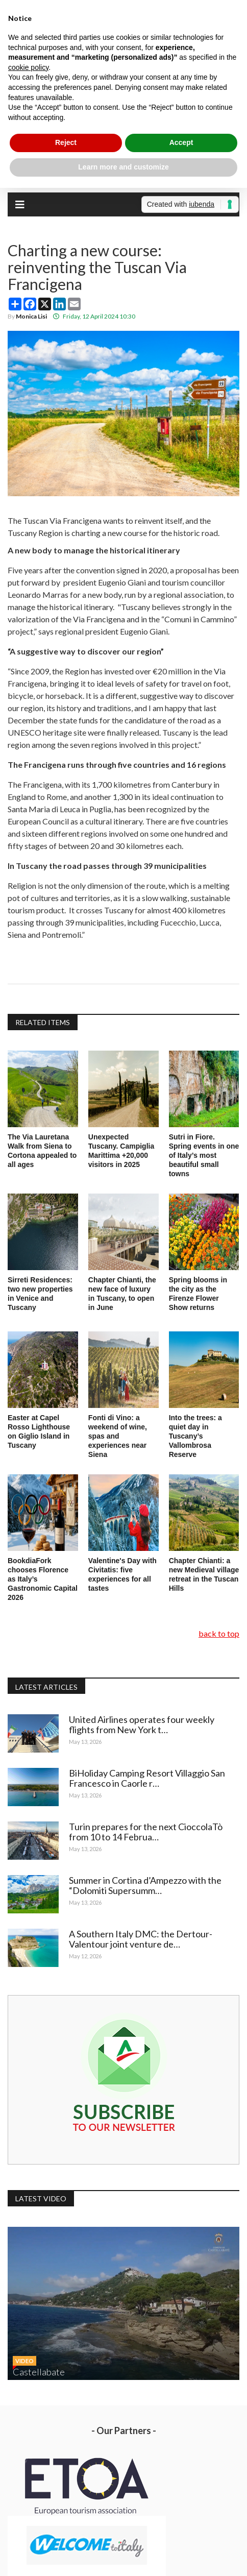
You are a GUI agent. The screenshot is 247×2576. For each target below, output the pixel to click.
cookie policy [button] (28, 67)
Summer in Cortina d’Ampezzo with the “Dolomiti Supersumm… (145, 1885)
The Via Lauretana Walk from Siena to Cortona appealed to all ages (42, 1151)
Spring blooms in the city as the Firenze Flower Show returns (198, 1293)
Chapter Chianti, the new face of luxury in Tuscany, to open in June (122, 1293)
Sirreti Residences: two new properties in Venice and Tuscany (40, 1293)
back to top (219, 1633)
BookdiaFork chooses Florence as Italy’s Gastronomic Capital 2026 (43, 1579)
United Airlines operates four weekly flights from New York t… (141, 1724)
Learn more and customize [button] (123, 167)
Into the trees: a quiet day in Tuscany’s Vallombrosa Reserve (195, 1436)
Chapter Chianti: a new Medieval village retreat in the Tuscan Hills (204, 1574)
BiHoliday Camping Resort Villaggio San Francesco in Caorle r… (147, 1778)
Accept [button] (181, 142)
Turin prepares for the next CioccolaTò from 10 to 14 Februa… (146, 1831)
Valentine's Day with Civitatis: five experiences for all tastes (122, 1574)
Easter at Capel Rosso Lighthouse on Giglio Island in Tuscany (39, 1431)
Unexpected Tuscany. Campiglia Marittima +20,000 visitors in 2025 (121, 1151)
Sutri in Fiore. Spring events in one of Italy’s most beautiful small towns (204, 1155)
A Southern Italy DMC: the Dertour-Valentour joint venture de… (140, 1939)
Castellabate (39, 2371)
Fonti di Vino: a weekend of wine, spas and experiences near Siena (117, 1436)
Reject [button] (66, 142)
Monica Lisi (31, 316)
